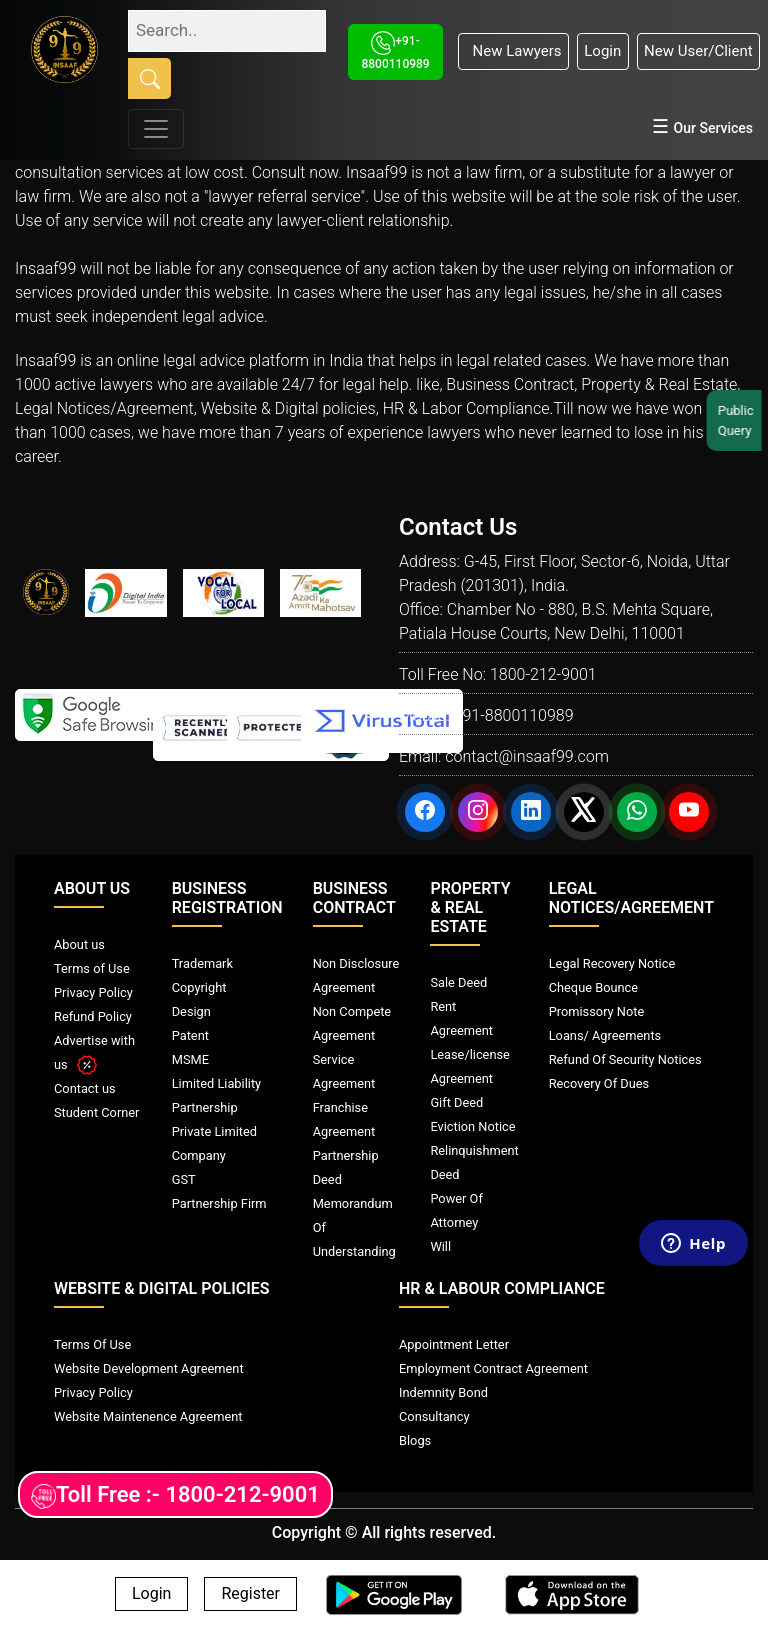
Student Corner (96, 1112)
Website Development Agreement (149, 1368)
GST (184, 1179)
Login (602, 51)
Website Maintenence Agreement (148, 1416)
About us (79, 944)
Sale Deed (458, 982)
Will (440, 1246)
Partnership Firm (219, 1203)
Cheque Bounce (593, 987)
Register (250, 1594)
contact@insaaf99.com (527, 756)
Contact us (85, 1088)
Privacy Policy (93, 992)
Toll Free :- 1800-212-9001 (175, 1495)
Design (191, 1011)
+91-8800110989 (513, 715)
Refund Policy (93, 1016)
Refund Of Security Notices (625, 1059)
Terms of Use (92, 968)
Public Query (739, 420)
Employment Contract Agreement (493, 1368)
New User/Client (698, 51)
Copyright (199, 987)
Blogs (415, 1440)
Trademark (202, 963)
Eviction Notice (472, 1126)
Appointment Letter (454, 1344)
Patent (190, 1035)
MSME (190, 1059)
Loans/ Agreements (605, 1035)
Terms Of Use (92, 1344)
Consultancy (434, 1416)
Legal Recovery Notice (612, 963)
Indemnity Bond (443, 1392)
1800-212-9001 (543, 674)
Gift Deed (456, 1102)
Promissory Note (597, 1011)
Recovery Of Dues (599, 1083)
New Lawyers (513, 51)
